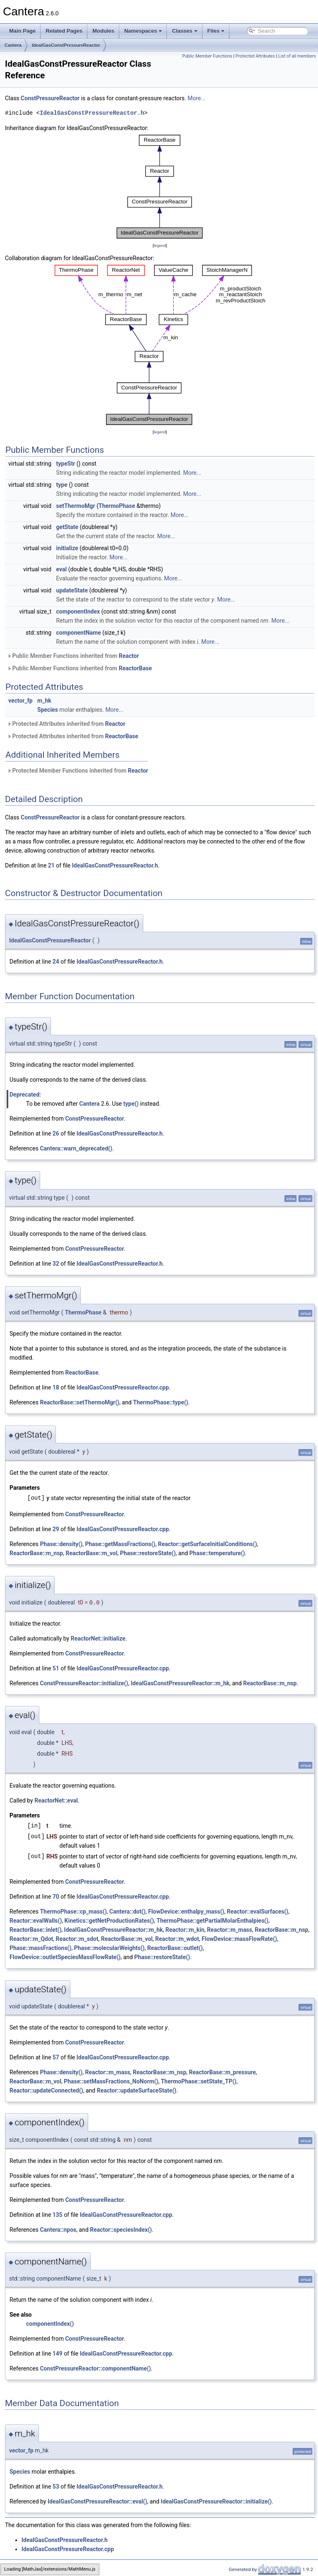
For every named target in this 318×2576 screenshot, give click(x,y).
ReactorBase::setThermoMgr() (79, 1402)
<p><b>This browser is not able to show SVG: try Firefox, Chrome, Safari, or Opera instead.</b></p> (160, 187)
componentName (78, 632)
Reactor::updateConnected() (46, 2090)
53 (56, 2486)
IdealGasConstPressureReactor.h (92, 113)
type (61, 484)
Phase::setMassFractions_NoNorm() (111, 2081)
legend (160, 245)
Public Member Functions (207, 56)
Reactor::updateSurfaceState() (136, 2090)
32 (56, 1263)
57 (56, 2057)
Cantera (13, 45)
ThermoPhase (117, 506)
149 (58, 2353)
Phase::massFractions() (40, 1948)
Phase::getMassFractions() (120, 1544)
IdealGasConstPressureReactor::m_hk (180, 1683)
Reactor (129, 655)
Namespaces (143, 31)
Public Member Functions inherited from (73, 655)
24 (56, 961)
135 (58, 2214)
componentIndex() (50, 2323)
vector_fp (20, 700)
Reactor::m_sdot (77, 1939)
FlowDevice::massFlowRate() (239, 1939)
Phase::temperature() (217, 1553)
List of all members (297, 56)
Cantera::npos (58, 2229)
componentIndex (78, 611)
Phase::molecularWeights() (109, 1948)
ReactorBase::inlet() (35, 1929)
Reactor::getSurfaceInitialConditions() (207, 1544)
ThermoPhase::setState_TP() (198, 2081)
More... (196, 98)
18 (56, 1387)
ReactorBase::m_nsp (36, 1553)
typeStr (65, 463)
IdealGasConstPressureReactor (66, 45)
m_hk (44, 700)
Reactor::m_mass (229, 1929)
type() (131, 1103)
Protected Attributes (255, 56)
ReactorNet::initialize (98, 1638)
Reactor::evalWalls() (36, 1920)
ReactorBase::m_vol (91, 1553)
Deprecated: (25, 1094)
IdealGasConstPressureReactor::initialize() (216, 2501)
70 (56, 1896)
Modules (103, 31)
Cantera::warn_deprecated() (76, 1148)
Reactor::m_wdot (177, 1939)
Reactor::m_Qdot (31, 1939)
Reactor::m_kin (184, 1929)
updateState (72, 590)
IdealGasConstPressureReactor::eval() (97, 2501)
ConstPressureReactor (50, 98)
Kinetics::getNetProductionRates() (109, 1920)
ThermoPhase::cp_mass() (73, 1911)
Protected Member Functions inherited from (77, 770)
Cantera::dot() (127, 1911)
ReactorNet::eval (56, 1800)
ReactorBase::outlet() (175, 1948)
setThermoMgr (75, 506)
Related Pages (64, 31)
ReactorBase (135, 668)
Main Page (22, 31)
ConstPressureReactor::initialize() (84, 1683)
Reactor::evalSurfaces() (258, 1911)
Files (216, 31)
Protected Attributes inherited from (66, 723)
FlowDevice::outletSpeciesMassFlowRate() (65, 1957)
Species (47, 709)
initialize (67, 548)
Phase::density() (61, 1544)
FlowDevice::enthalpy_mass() (186, 1911)
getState (67, 527)
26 (56, 1133)
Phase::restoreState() (148, 1553)
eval (61, 569)
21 (51, 865)
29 (56, 1529)
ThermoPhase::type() (160, 1402)
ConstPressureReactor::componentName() (95, 2368)
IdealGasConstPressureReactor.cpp (123, 1387)
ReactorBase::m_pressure (222, 2072)
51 (56, 1668)
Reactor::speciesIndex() (121, 2229)
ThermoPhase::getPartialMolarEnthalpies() (212, 1920)
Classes (184, 31)
